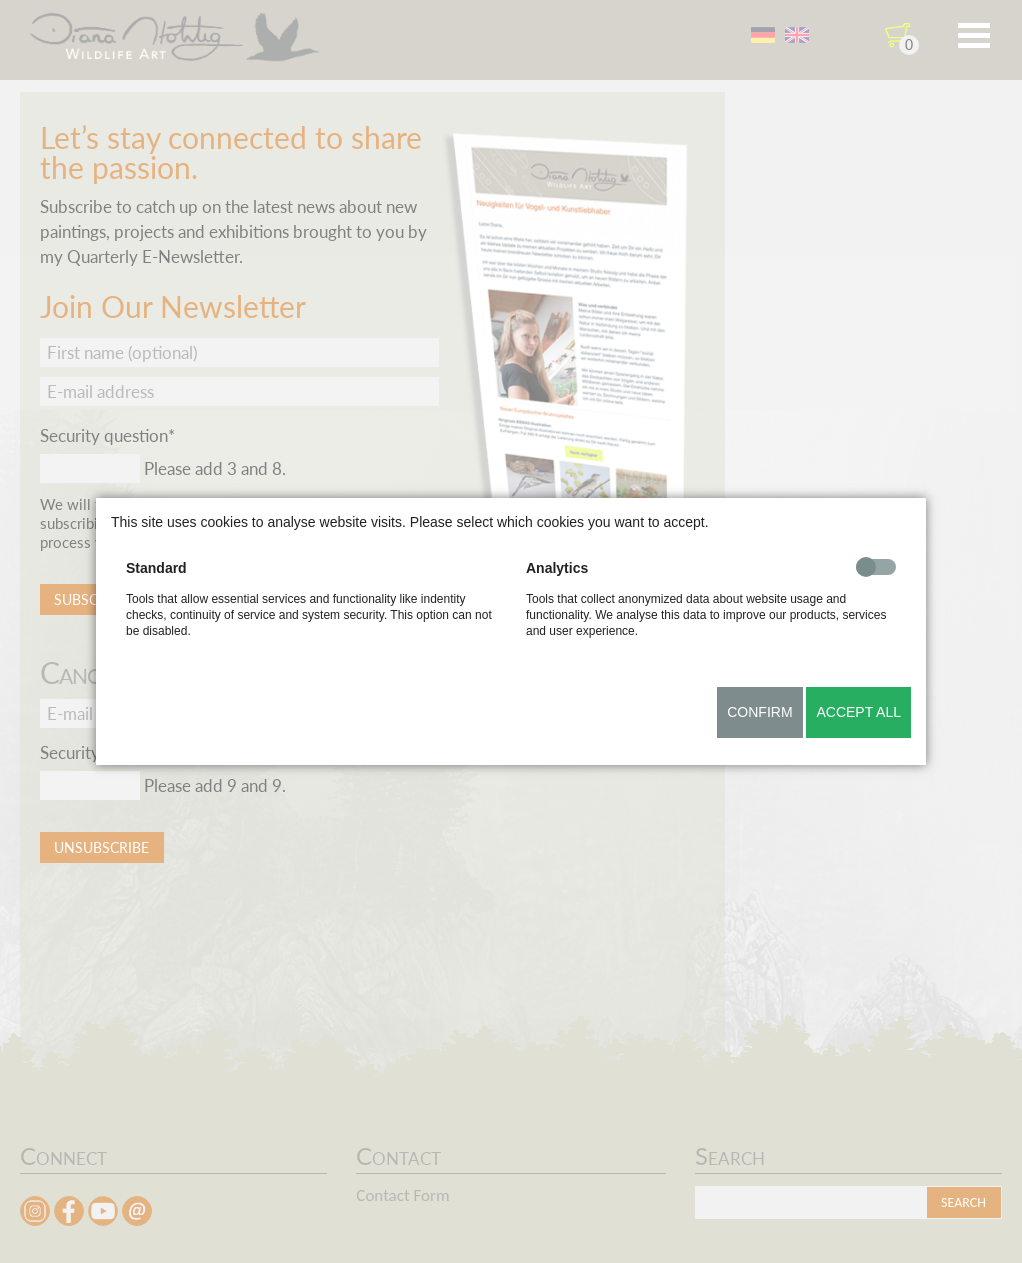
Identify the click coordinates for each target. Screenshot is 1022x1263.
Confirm (759, 712)
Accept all (858, 712)
